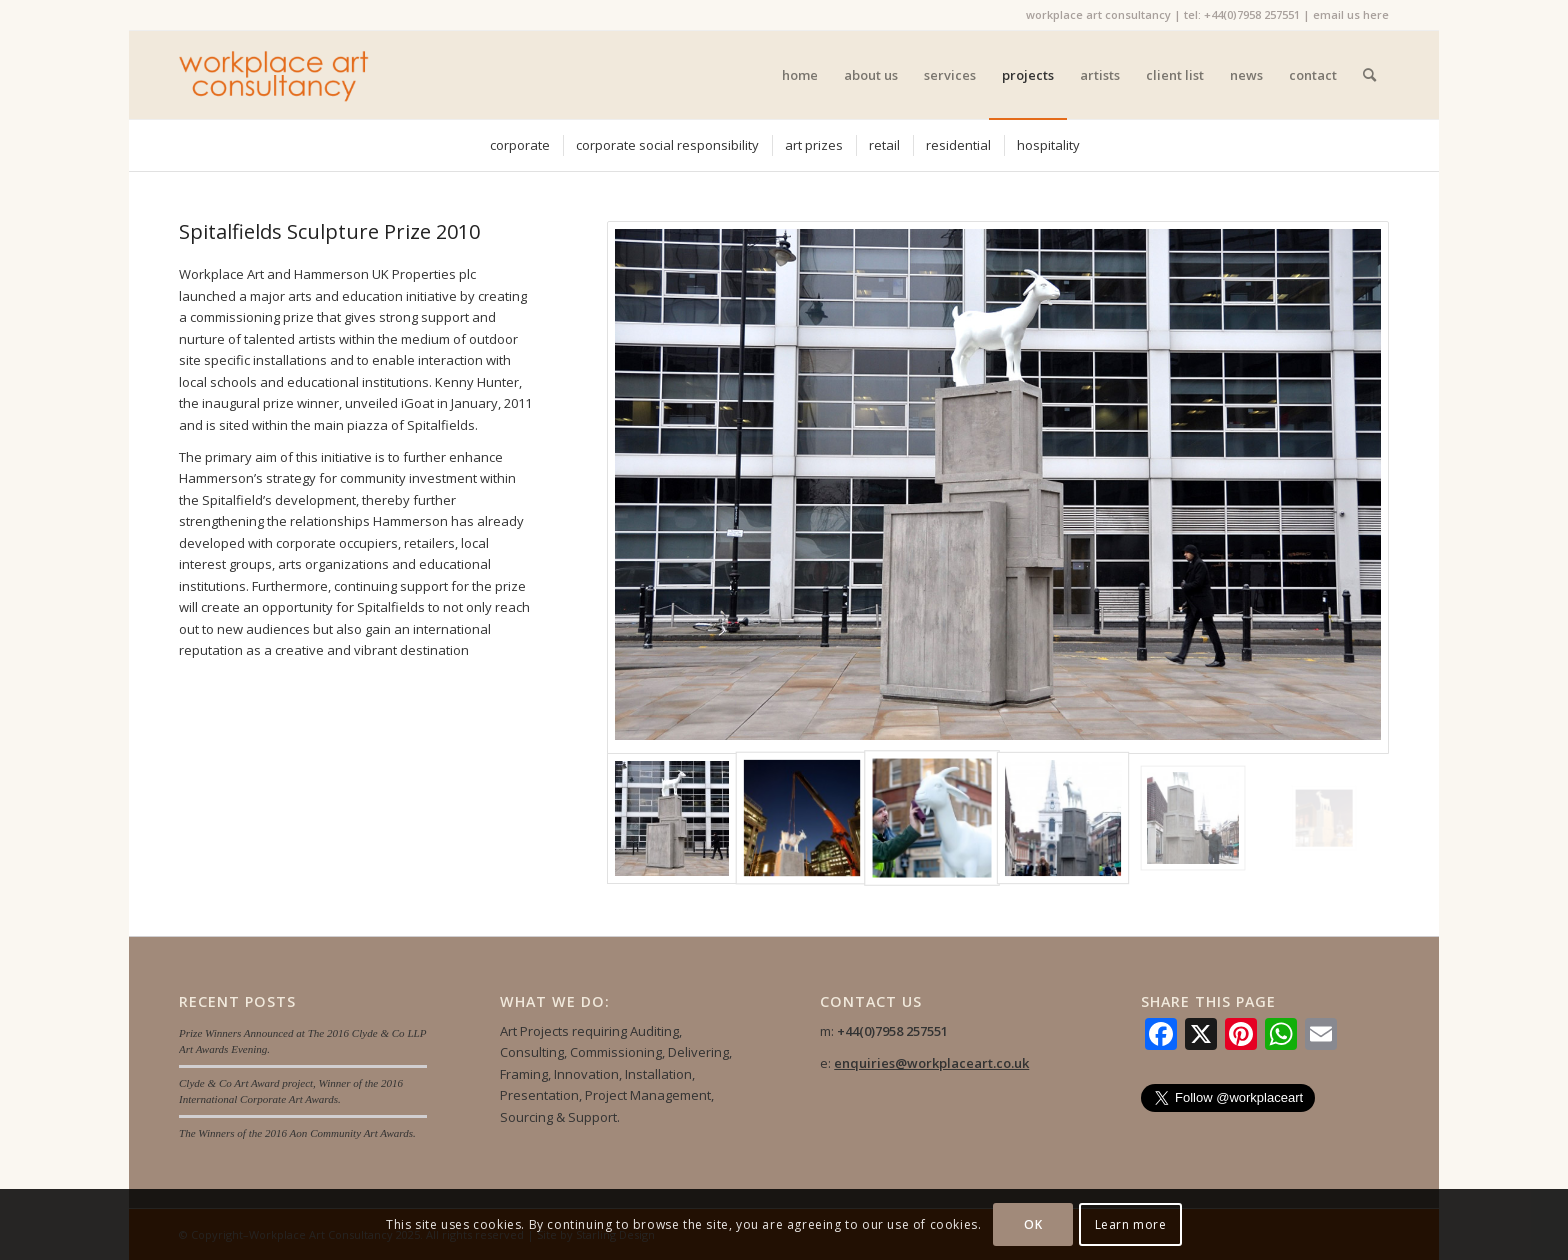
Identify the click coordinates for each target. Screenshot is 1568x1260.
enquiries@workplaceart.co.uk (931, 1063)
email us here (1351, 14)
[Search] (1369, 75)
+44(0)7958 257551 (1252, 14)
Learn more (1131, 1224)
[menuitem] (800, 75)
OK (1033, 1224)
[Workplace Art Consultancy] (274, 75)
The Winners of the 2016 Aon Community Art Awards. (297, 1133)
